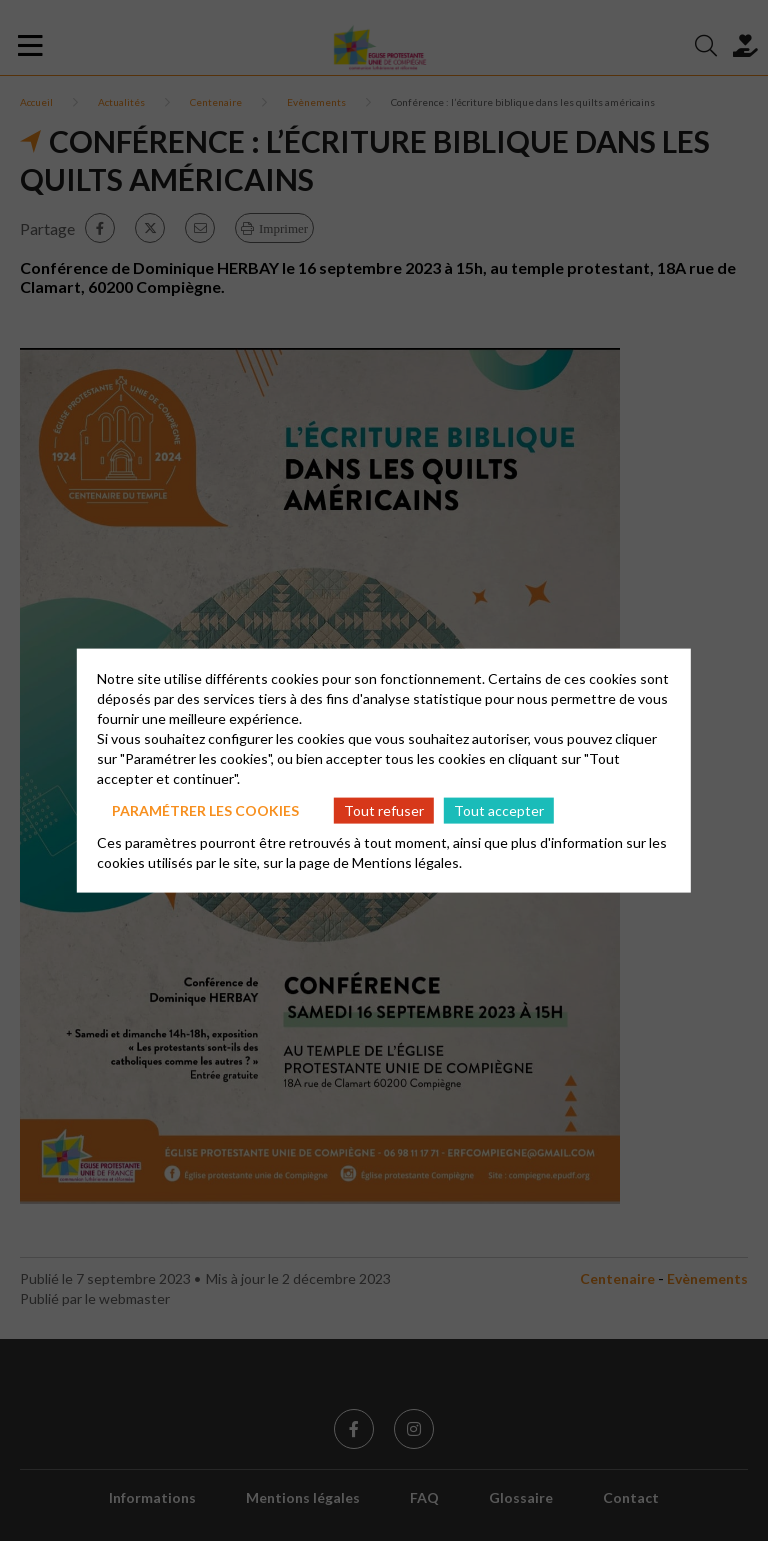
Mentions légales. (407, 862)
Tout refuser (384, 809)
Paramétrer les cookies (205, 809)
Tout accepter (499, 809)
